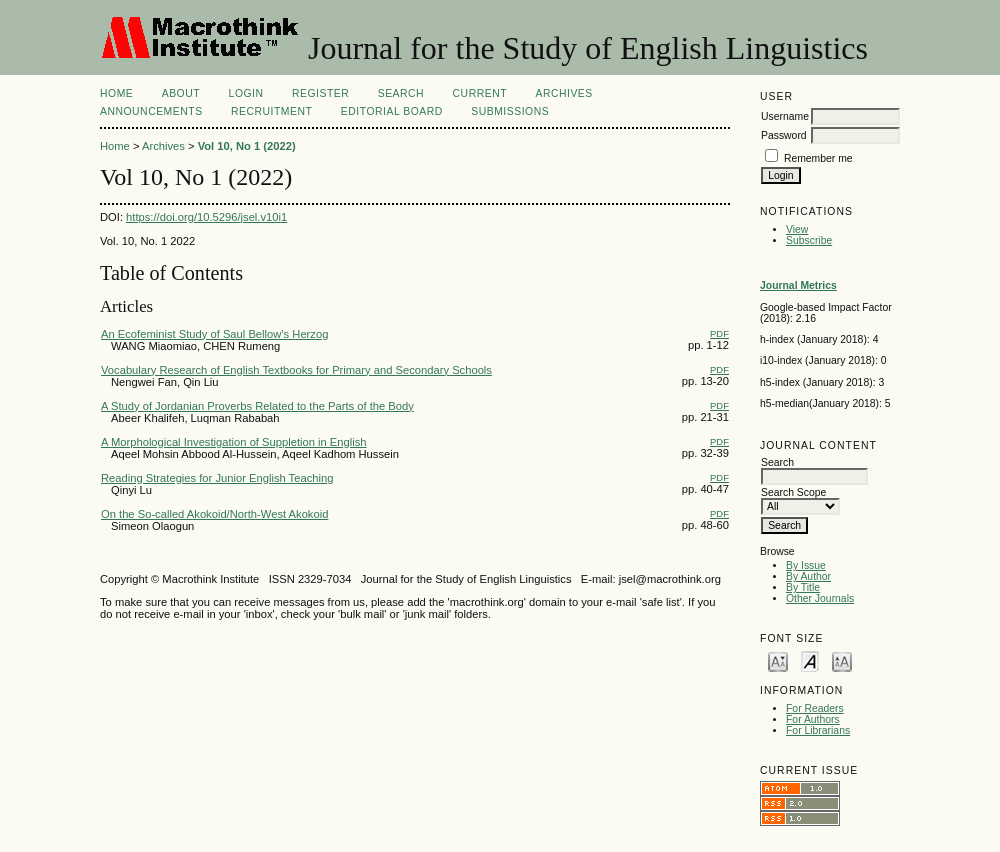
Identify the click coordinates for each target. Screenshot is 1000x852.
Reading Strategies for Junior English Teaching (217, 478)
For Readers (815, 708)
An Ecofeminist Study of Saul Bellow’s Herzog (214, 334)
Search (401, 93)
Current (480, 93)
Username (785, 116)
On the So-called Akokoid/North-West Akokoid (214, 514)
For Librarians (818, 730)
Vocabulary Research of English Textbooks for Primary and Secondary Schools (296, 370)
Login (246, 93)
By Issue (806, 565)
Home (116, 93)
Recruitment (271, 111)
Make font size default (810, 660)
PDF (719, 333)
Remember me (818, 158)
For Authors (813, 719)
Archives (563, 93)
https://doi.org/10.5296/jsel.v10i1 (206, 217)
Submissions (510, 111)
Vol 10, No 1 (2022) (247, 146)
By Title (803, 587)
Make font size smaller (778, 660)
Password (784, 135)
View (797, 229)
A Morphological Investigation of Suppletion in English (234, 442)
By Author (808, 576)
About (181, 93)
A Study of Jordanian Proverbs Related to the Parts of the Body (257, 406)
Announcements (151, 111)
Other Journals (820, 598)
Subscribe (809, 240)
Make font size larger (842, 660)
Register (320, 93)
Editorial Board (392, 111)
